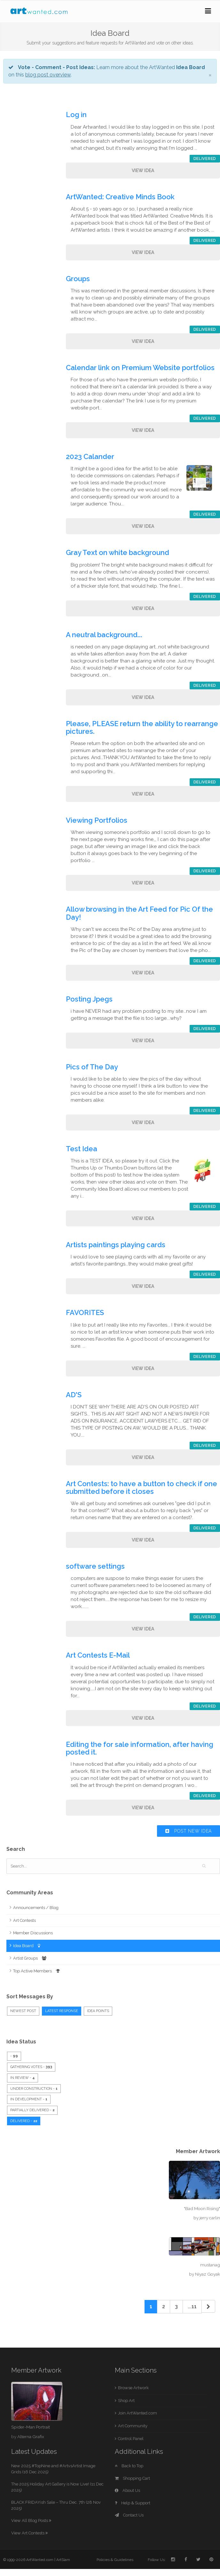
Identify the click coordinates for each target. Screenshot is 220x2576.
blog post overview (48, 75)
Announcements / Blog (36, 1907)
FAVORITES (88, 1312)
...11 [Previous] (192, 2306)
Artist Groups (29, 1958)
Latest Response (61, 2011)
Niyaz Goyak (207, 2274)
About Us (127, 2490)
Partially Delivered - (32, 2110)
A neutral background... (107, 634)
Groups (81, 278)
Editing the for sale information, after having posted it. (139, 1748)
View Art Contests (29, 2533)
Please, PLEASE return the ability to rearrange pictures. (142, 727)
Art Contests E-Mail (101, 1655)
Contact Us (129, 2515)
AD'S (77, 1395)
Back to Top (129, 2465)
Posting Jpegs (92, 999)
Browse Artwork (133, 2387)
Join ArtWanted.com (137, 2413)
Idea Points (98, 2011)
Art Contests (24, 1920)
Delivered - (23, 2121)
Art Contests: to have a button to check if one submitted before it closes (141, 1487)
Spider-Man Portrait (30, 2426)
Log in (79, 114)
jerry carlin (210, 2217)
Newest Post (23, 2011)
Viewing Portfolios (100, 820)
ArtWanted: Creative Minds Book (123, 197)
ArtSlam (63, 2559)
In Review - (22, 2078)
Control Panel (131, 2438)
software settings (98, 1566)
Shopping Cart (132, 2478)
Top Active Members (36, 1971)
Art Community (132, 2425)
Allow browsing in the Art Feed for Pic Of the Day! (139, 913)
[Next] (208, 2306)
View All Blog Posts (31, 2520)
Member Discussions (33, 1932)
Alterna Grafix (30, 2436)
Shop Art (126, 2400)
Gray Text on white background (121, 552)
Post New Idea (188, 1831)
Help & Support (132, 2503)
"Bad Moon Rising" (202, 2208)
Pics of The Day (95, 1067)
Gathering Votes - (31, 2067)
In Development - (28, 2099)
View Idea (143, 170)
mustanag (210, 2264)
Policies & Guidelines (115, 2559)
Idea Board (26, 1945)
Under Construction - (34, 2089)
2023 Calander (93, 456)
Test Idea (85, 1149)
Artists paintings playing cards (119, 1244)
